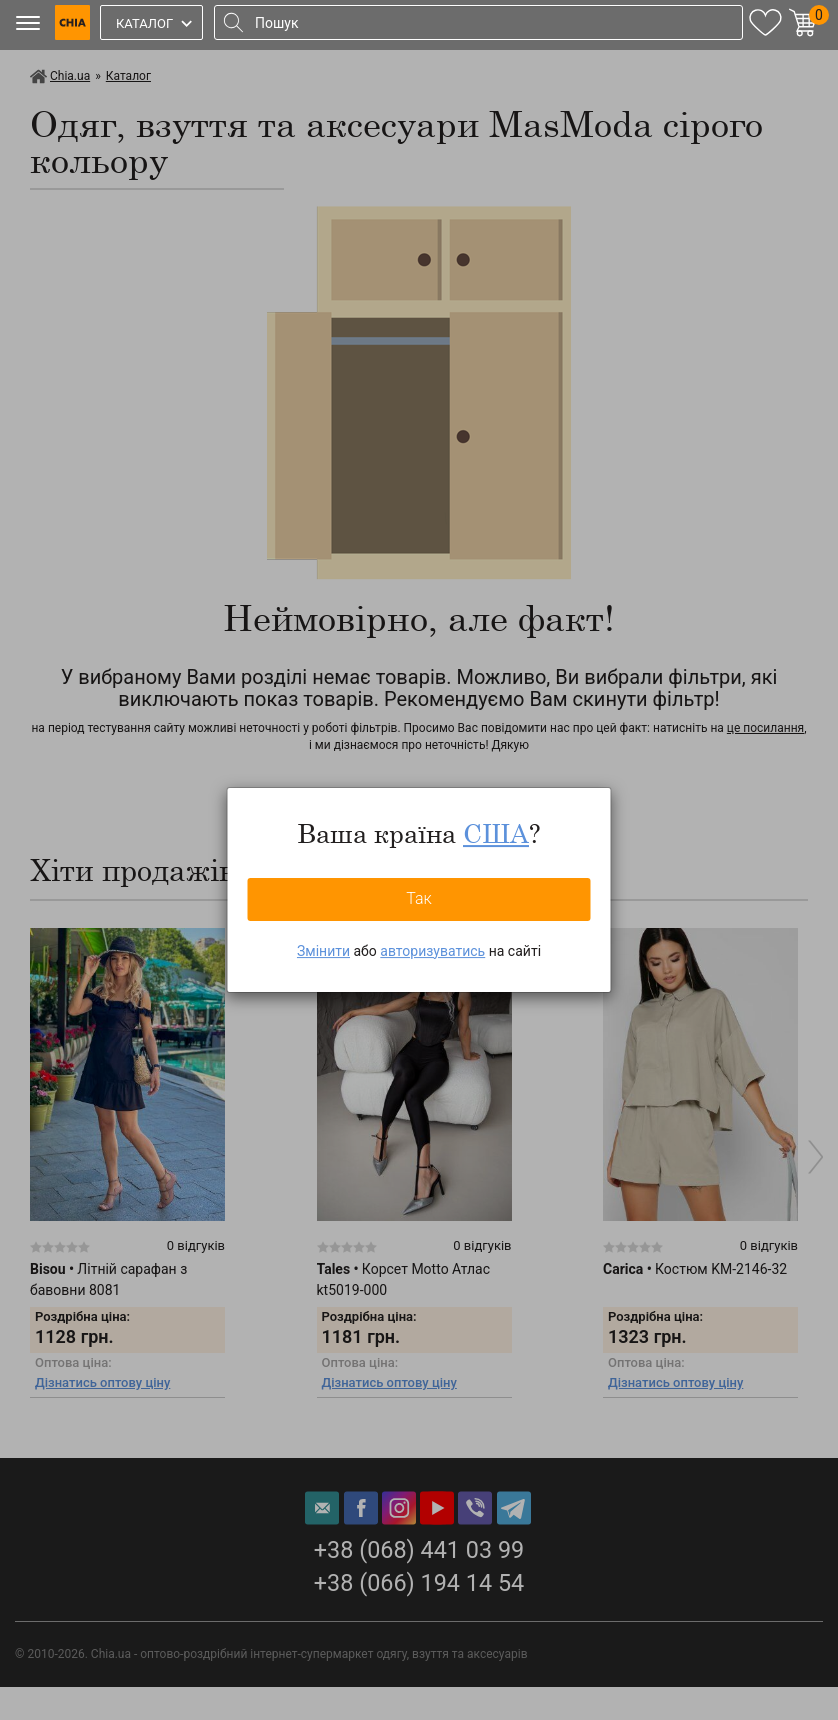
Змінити (323, 951)
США (496, 833)
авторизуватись (432, 951)
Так (419, 898)
